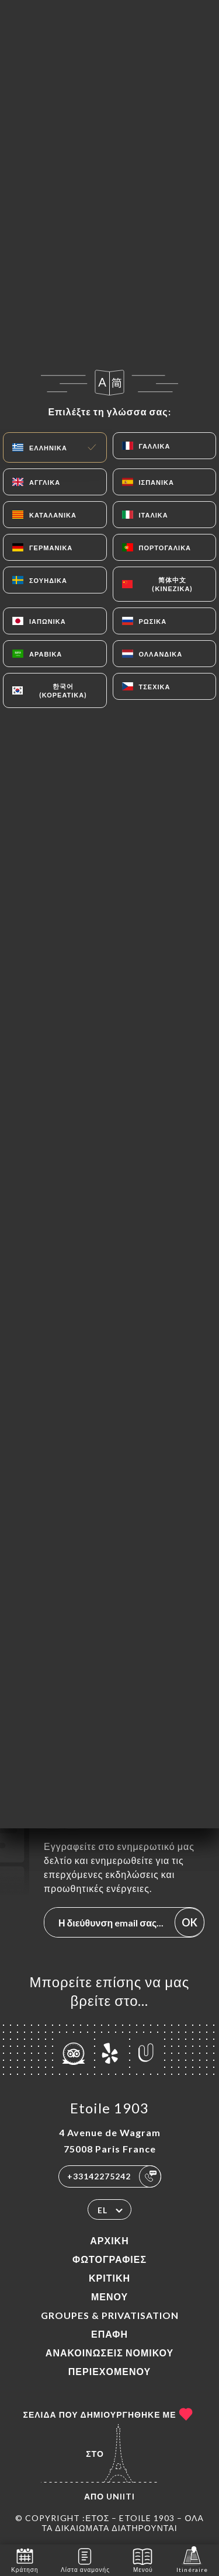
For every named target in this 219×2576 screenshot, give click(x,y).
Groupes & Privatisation (110, 2315)
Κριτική (109, 2277)
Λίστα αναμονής (85, 2559)
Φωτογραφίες (109, 2259)
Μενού (109, 2296)
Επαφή (109, 2333)
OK (189, 1922)
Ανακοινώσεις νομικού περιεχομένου (109, 2362)
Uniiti (120, 2496)
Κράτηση (24, 2559)
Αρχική (109, 2240)
